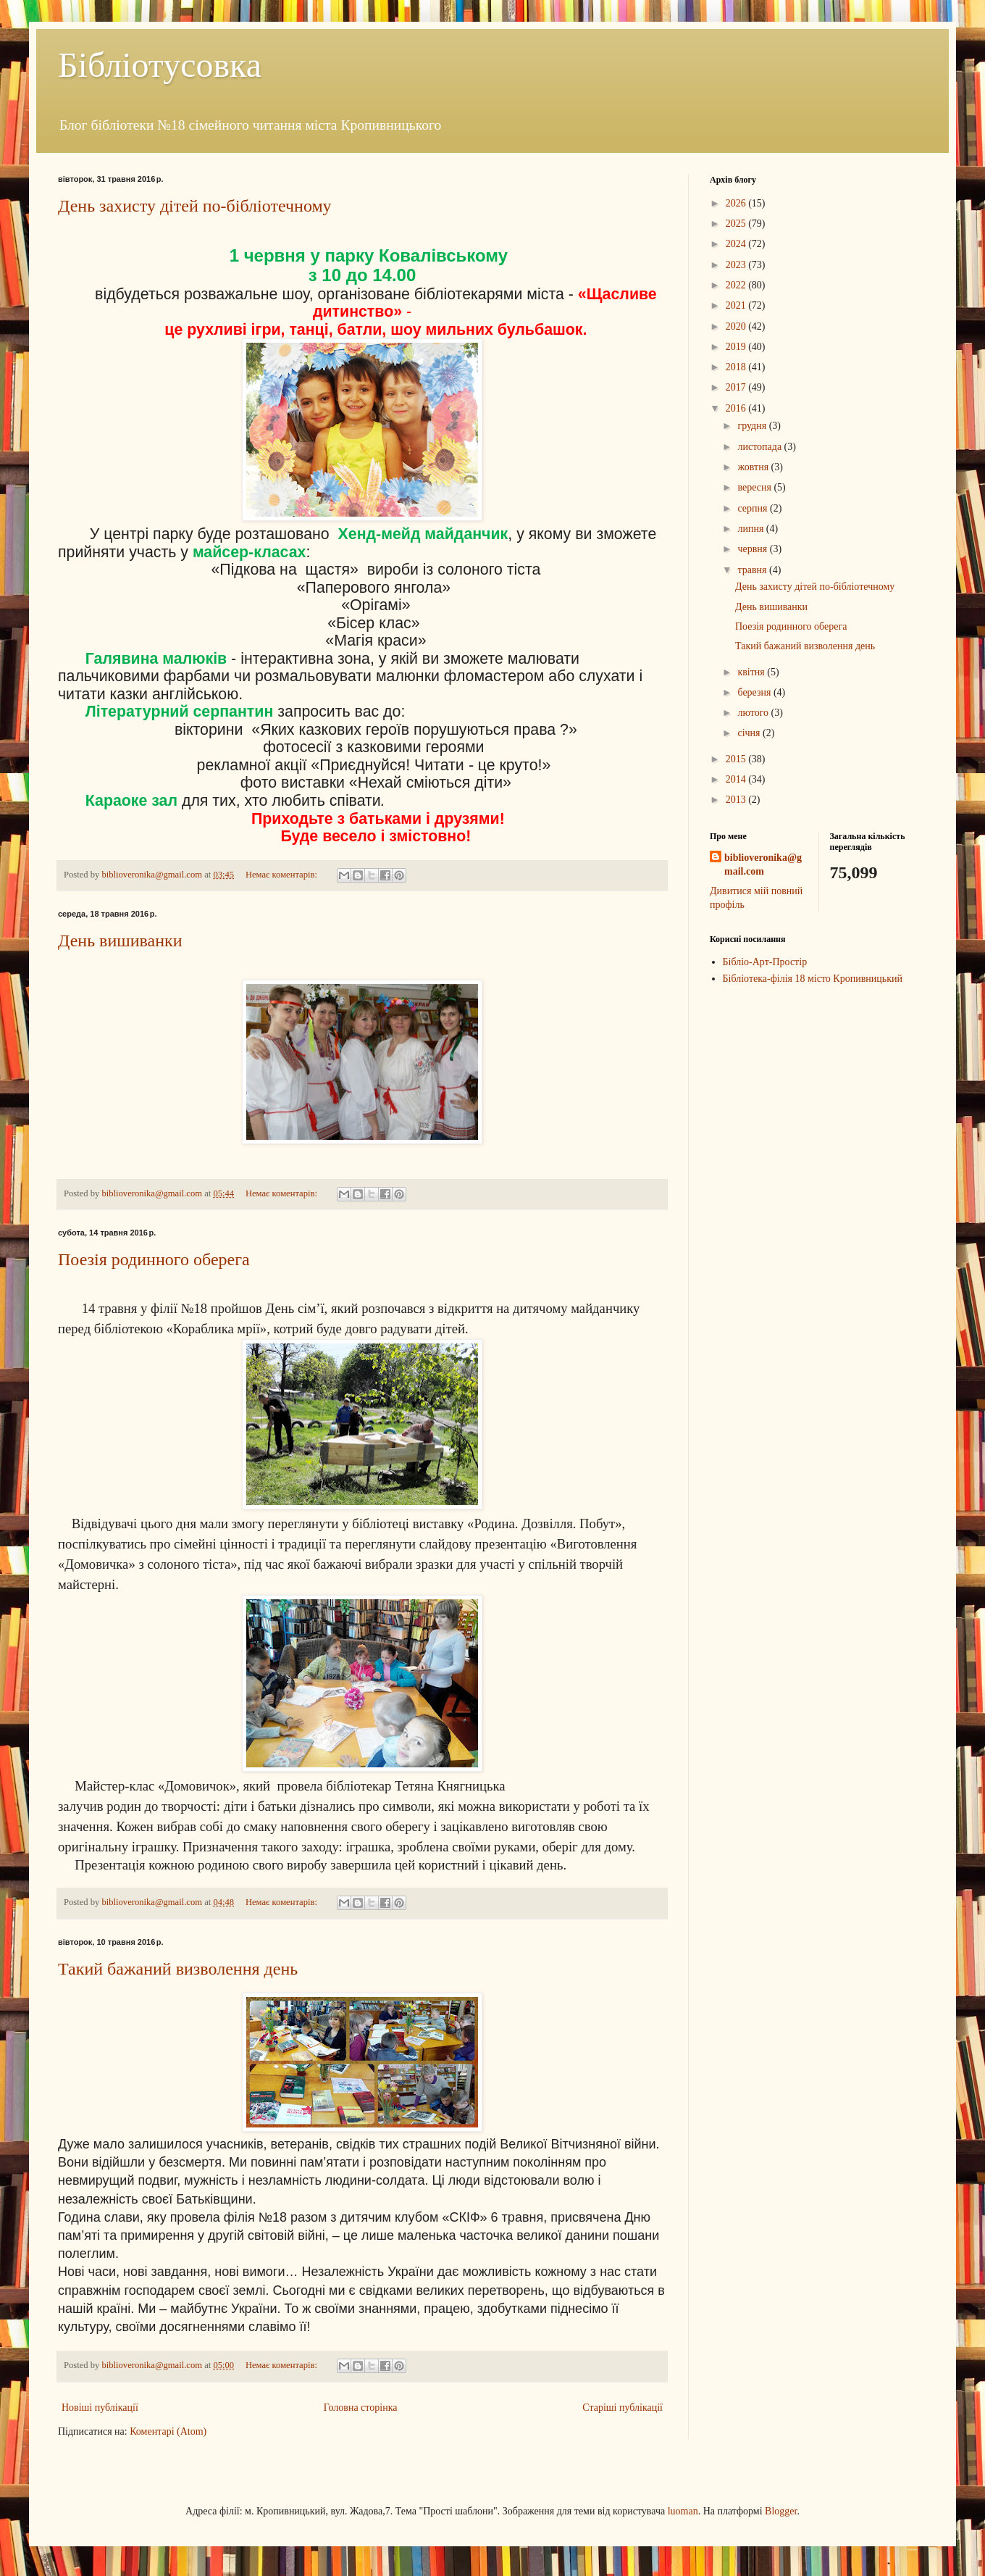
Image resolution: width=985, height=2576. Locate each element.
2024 (737, 243)
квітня (752, 672)
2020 (737, 326)
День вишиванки (120, 940)
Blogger (781, 2511)
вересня (755, 487)
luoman (683, 2511)
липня (751, 528)
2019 (737, 346)
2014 (737, 779)
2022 (737, 285)
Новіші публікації (100, 2407)
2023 (737, 264)
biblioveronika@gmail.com (763, 865)
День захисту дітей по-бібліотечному (195, 205)
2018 (737, 367)
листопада (760, 446)
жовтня (754, 467)
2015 (737, 759)
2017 (737, 387)
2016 (737, 408)
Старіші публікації (622, 2407)
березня (755, 692)
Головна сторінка (361, 2407)
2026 (737, 203)
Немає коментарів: (282, 875)
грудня (752, 425)
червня (753, 548)
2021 (737, 305)
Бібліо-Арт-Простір (765, 961)
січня (750, 733)
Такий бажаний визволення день (178, 1968)
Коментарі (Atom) (168, 2431)
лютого (754, 712)
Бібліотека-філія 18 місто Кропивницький (812, 978)
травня (753, 569)
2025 (737, 223)
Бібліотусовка (159, 65)
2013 (737, 799)
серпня (753, 508)
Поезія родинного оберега (154, 1259)
